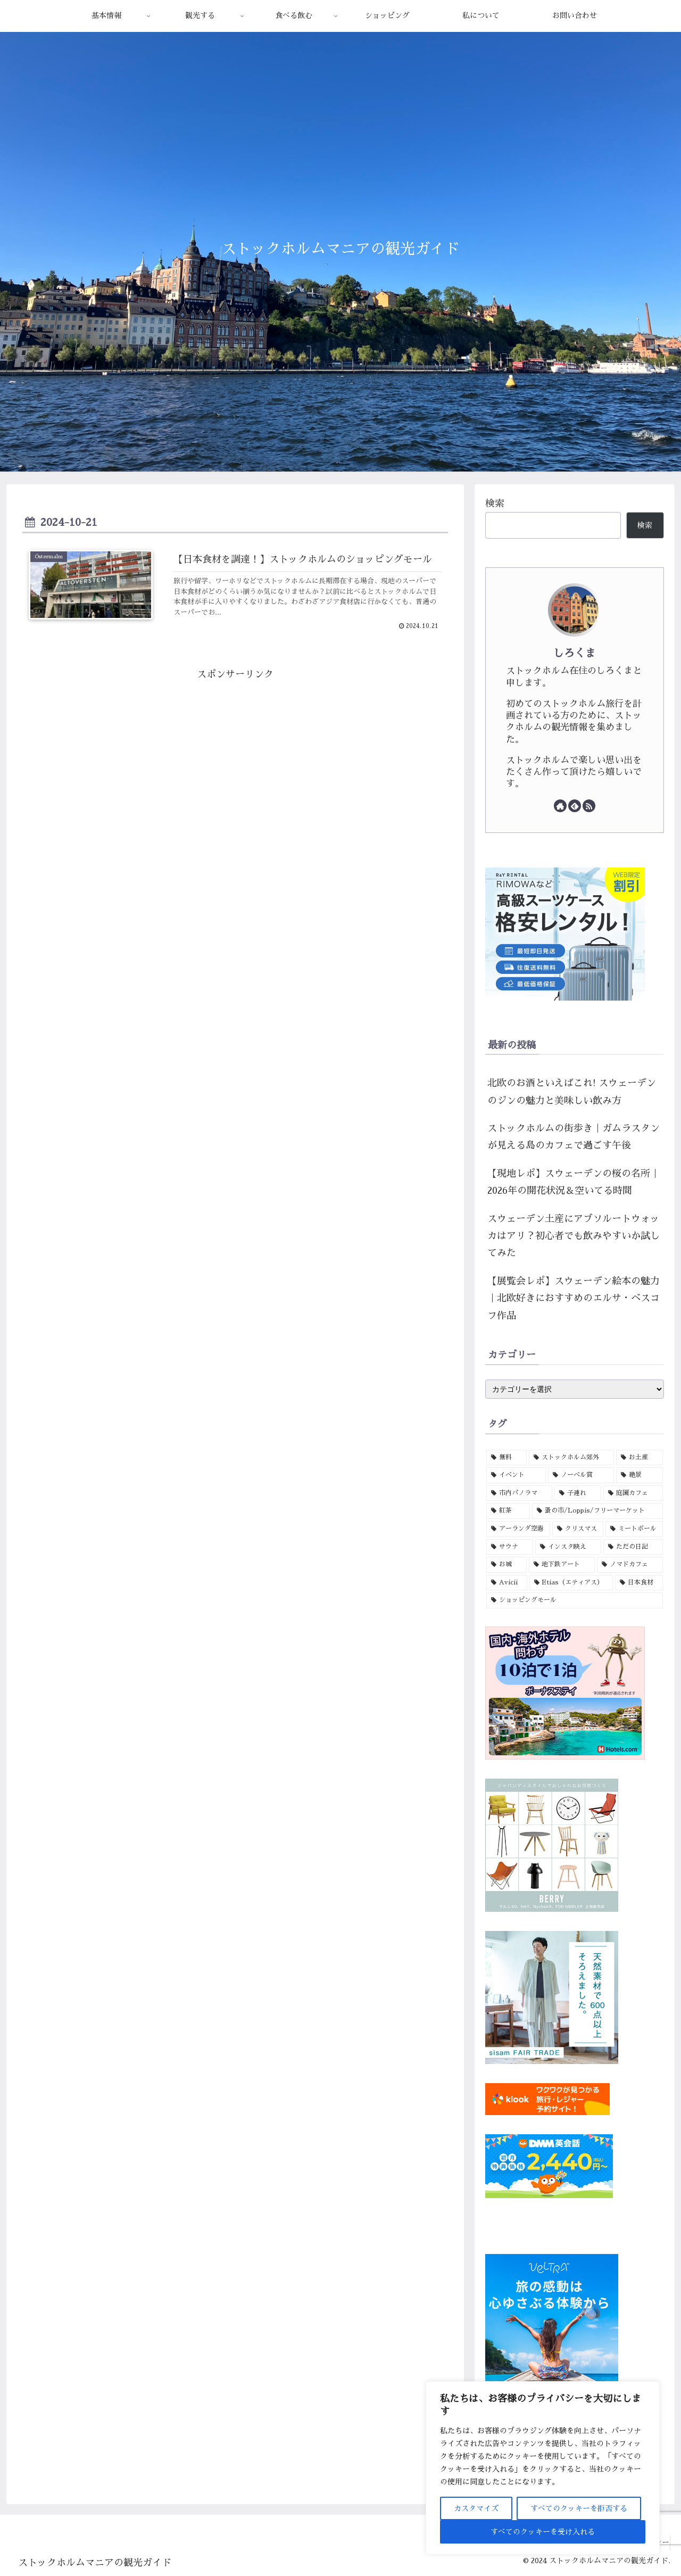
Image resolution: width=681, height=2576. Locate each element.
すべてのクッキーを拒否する (578, 2508)
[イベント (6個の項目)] (516, 1475)
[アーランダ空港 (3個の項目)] (518, 1529)
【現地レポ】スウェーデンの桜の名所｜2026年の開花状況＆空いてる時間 (573, 1182)
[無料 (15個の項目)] (506, 1458)
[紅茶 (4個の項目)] (508, 1511)
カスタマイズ (476, 2508)
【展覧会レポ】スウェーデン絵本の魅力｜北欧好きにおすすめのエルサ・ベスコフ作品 (573, 1298)
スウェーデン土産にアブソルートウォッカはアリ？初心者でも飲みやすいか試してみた (573, 1236)
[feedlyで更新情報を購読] (574, 805)
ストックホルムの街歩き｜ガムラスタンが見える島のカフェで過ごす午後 (573, 1137)
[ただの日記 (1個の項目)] (633, 1547)
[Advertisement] (235, 763)
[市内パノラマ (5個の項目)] (519, 1493)
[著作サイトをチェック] (560, 805)
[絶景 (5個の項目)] (639, 1475)
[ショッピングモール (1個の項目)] (574, 1600)
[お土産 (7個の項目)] (639, 1458)
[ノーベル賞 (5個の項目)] (581, 1475)
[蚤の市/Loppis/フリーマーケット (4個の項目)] (597, 1511)
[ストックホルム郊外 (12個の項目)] (571, 1458)
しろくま (574, 653)
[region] (543, 2468)
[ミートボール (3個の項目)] (634, 1529)
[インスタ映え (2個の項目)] (568, 1547)
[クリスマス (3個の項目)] (577, 1529)
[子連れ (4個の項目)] (577, 1493)
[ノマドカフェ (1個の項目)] (630, 1565)
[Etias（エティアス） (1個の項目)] (571, 1583)
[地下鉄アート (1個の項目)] (562, 1565)
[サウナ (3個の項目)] (509, 1547)
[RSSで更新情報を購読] (589, 805)
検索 (494, 503)
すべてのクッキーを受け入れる (543, 2532)
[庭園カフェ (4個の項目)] (633, 1493)
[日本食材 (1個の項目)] (639, 1583)
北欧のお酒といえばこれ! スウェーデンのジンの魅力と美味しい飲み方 (571, 1091)
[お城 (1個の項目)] (506, 1565)
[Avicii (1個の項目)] (506, 1583)
